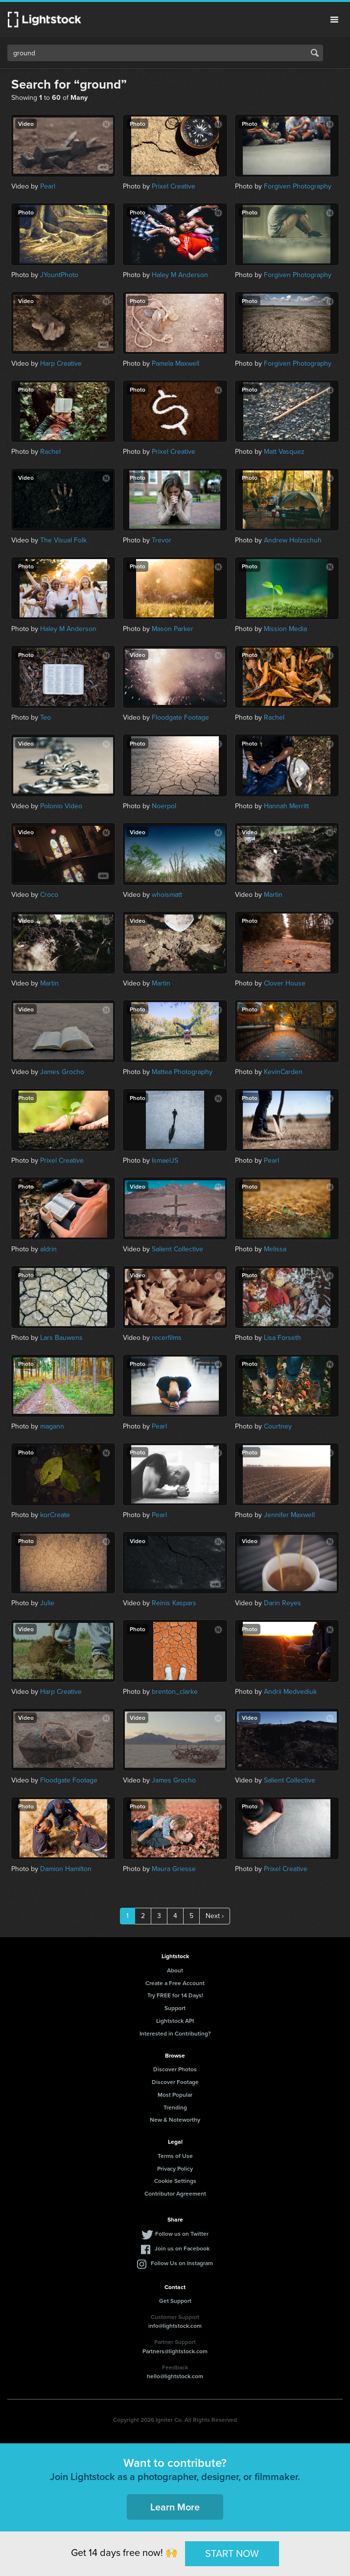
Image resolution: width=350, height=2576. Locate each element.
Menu (334, 19)
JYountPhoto (59, 275)
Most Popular (175, 2094)
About (175, 1970)
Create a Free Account (175, 1983)
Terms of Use (175, 2156)
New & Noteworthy (175, 2119)
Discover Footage (175, 2082)
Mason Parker (172, 629)
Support (175, 2008)
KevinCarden (283, 1072)
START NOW (232, 2553)
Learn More (175, 2507)
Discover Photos (175, 2069)
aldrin (48, 1249)
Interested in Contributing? (175, 2033)
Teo (45, 717)
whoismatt (167, 895)
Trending (175, 2107)
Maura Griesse (174, 1869)
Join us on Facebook (182, 2248)
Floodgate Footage (180, 717)
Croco (49, 895)
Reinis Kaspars (174, 1603)
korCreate (55, 1515)
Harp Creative (61, 363)
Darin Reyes (282, 1603)
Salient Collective (177, 1249)
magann (52, 1426)
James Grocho (62, 1072)
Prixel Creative (173, 186)
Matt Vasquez (284, 451)
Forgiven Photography (297, 186)
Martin (273, 895)
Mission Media (285, 629)
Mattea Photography (182, 1072)
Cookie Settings (175, 2181)
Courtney (278, 1426)
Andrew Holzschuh (293, 540)
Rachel (50, 451)
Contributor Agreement (175, 2193)
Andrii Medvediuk (290, 1691)
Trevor (161, 540)
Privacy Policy (175, 2168)
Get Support (175, 2300)
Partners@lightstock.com (175, 2351)
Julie (47, 1603)
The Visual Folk (63, 540)
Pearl (47, 186)
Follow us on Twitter (182, 2233)
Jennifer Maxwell (289, 1515)
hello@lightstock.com (175, 2376)
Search (314, 53)
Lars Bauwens (61, 1338)
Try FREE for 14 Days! (175, 1995)
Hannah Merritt (286, 806)
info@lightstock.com (175, 2325)
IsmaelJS (165, 1160)
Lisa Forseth (282, 1338)
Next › (215, 1916)
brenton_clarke (175, 1691)
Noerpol (164, 806)
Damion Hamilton (66, 1869)
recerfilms (167, 1338)
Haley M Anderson (180, 275)
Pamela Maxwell (175, 363)
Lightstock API (175, 2020)
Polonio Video (61, 806)
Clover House (284, 983)
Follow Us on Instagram (182, 2263)
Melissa (275, 1249)
